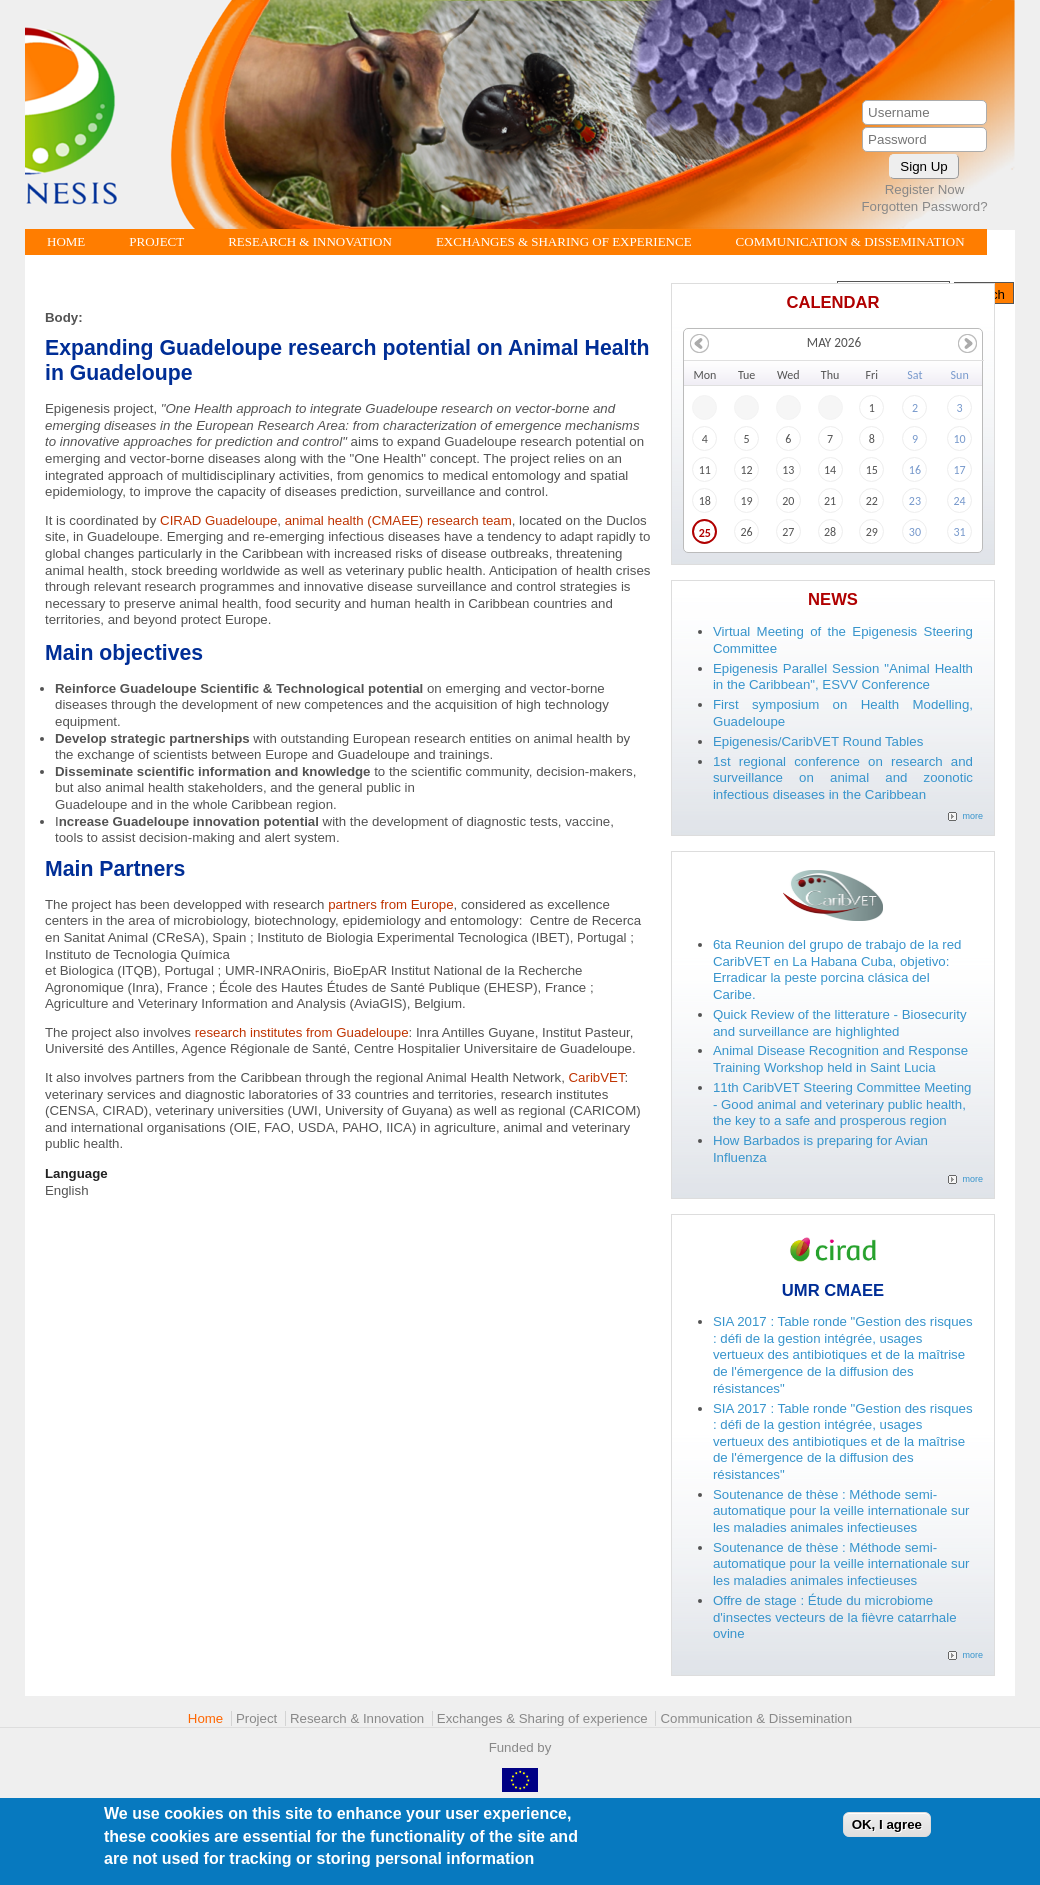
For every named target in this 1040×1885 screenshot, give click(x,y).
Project (156, 241)
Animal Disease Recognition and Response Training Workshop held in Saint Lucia (840, 1059)
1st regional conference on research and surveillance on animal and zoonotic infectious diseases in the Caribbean (843, 778)
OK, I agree (887, 1828)
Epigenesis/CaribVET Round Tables (818, 741)
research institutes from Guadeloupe (302, 1032)
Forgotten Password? (924, 206)
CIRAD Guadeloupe (218, 520)
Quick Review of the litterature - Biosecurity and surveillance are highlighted (840, 1023)
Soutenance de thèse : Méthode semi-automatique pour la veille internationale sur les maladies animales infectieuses (841, 1511)
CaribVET (597, 1077)
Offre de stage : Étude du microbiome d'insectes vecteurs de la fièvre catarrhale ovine (835, 1617)
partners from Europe (390, 904)
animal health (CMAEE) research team (398, 520)
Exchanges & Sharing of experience (564, 241)
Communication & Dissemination (850, 241)
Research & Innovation (310, 241)
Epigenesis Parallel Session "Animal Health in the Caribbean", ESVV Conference (843, 677)
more (972, 816)
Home (66, 241)
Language (76, 1173)
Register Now (925, 189)
